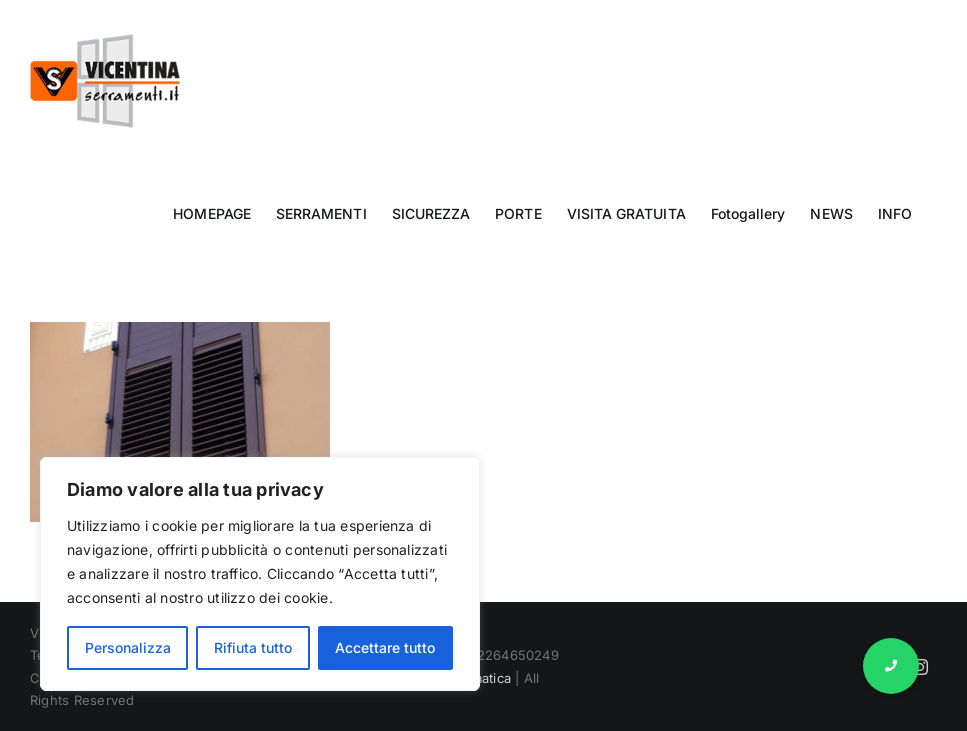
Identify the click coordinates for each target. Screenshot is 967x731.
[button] (891, 666)
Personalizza (128, 647)
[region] (260, 574)
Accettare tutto (385, 647)
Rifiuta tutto (253, 647)
